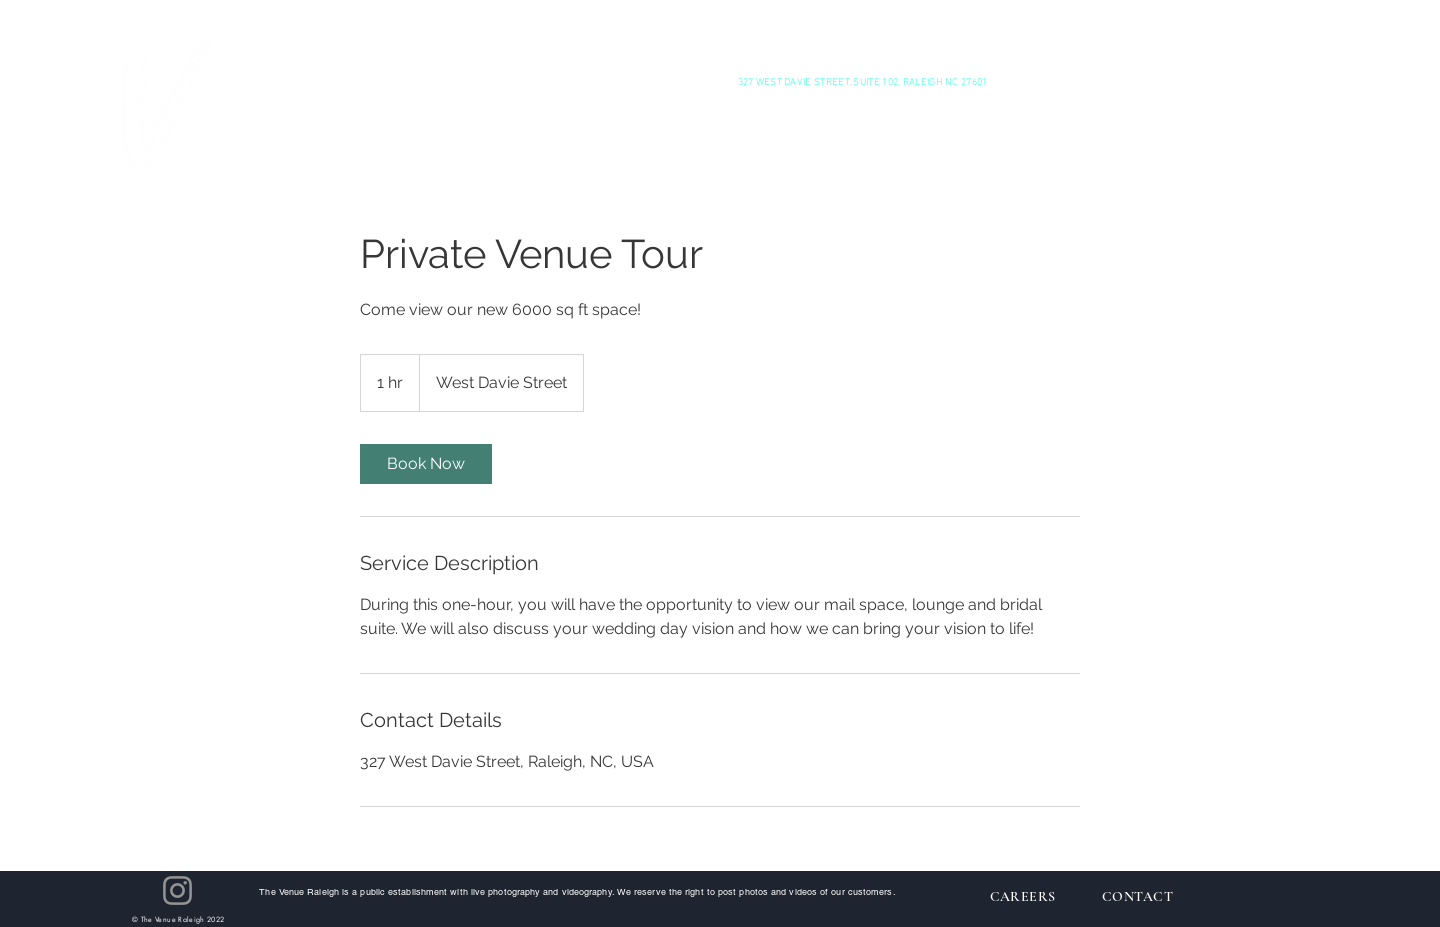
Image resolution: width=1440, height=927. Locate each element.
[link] (426, 464)
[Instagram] (177, 890)
